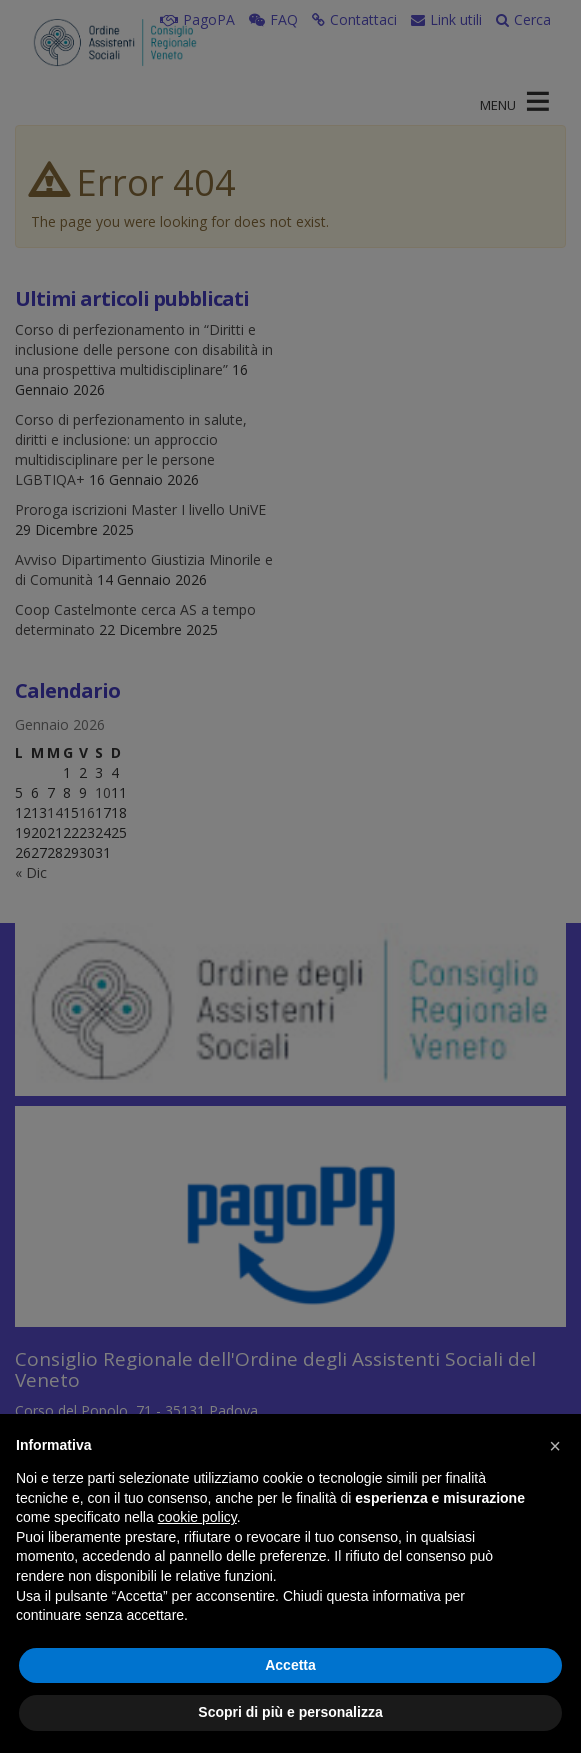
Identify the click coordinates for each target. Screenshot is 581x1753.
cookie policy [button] (197, 1517)
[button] (555, 1446)
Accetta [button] (290, 1665)
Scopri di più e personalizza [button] (290, 1712)
